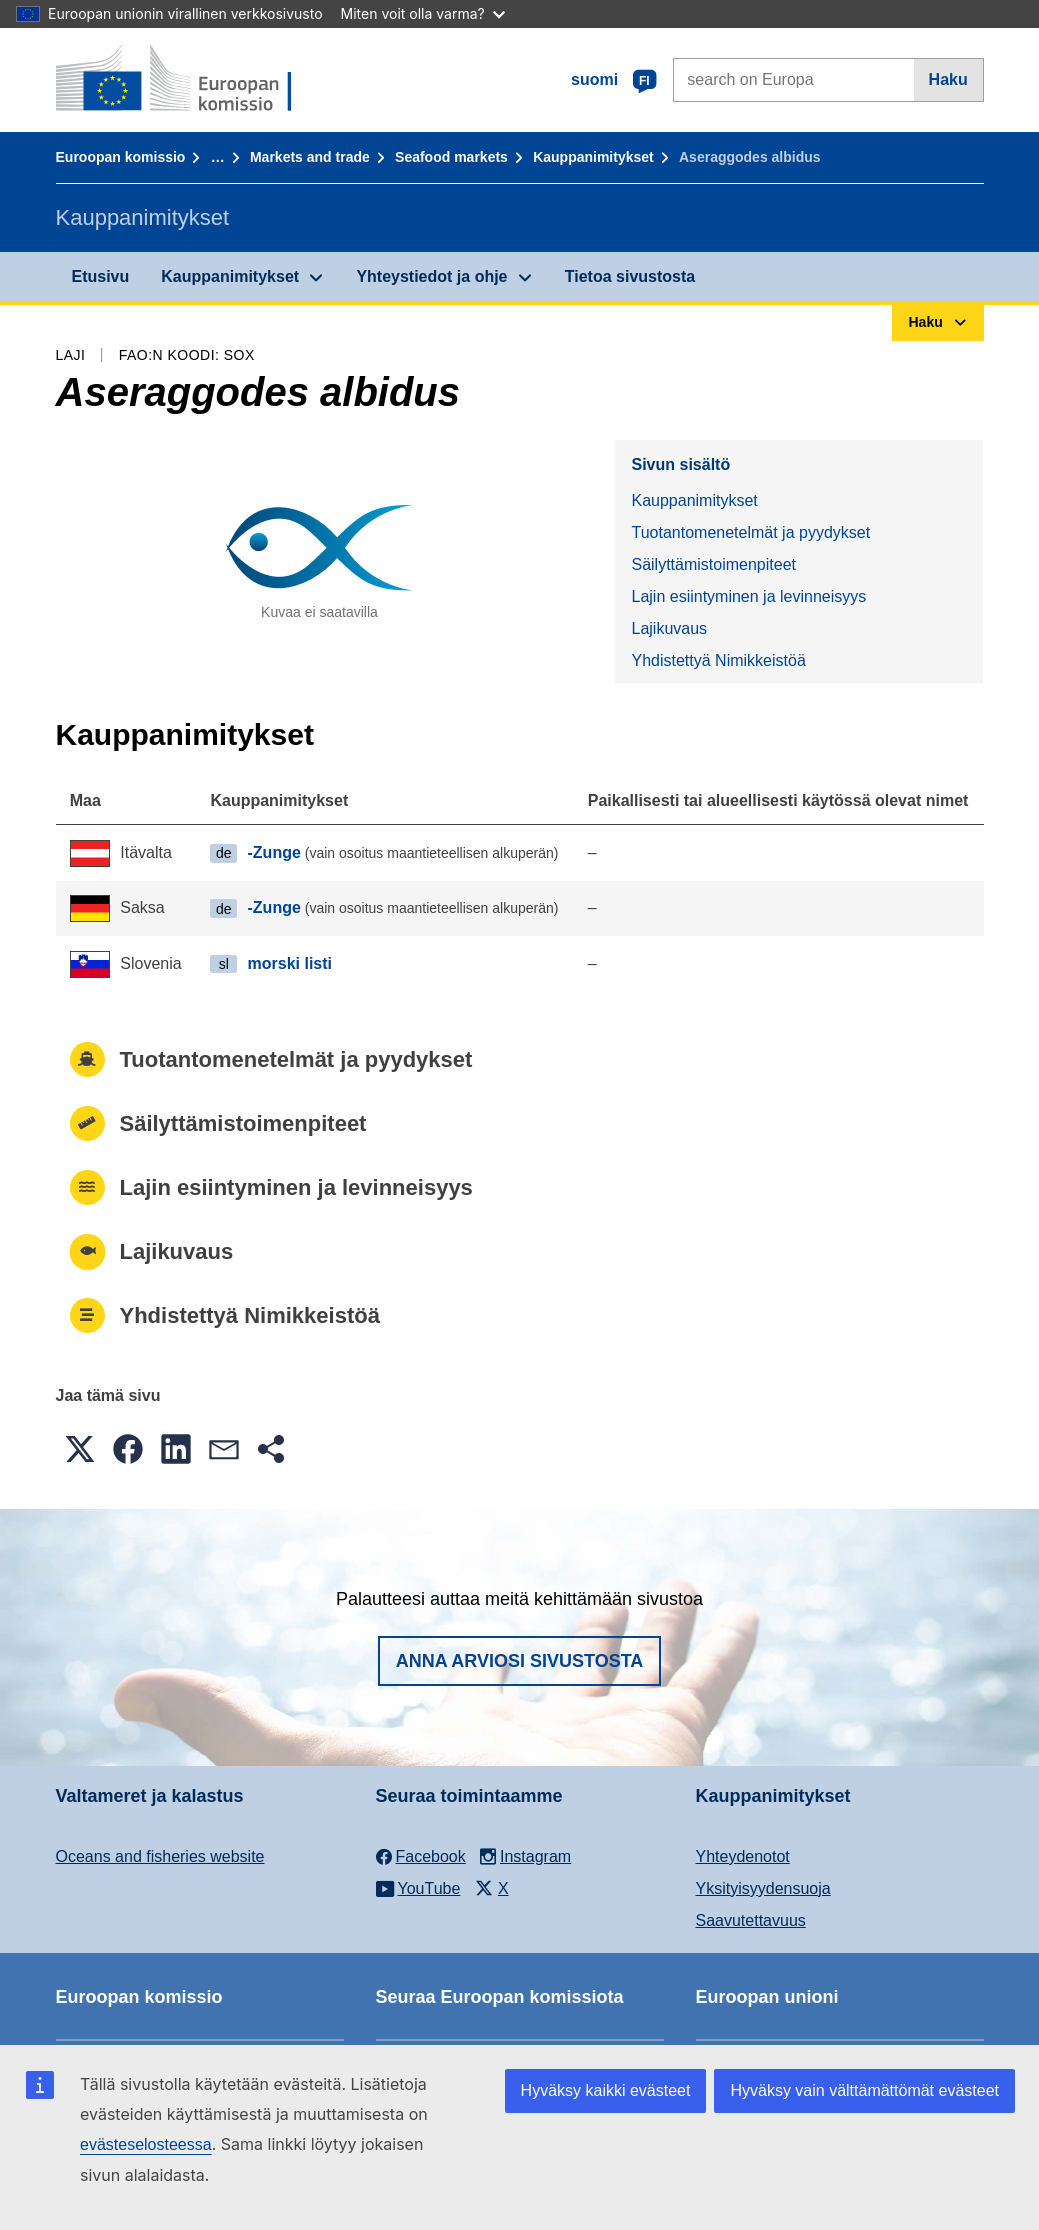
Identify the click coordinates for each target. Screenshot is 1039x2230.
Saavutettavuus (751, 1920)
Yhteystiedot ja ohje (431, 276)
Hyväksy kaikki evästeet (606, 2090)
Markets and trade (310, 157)
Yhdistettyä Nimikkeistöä (718, 660)
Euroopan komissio (121, 157)
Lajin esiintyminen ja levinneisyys (748, 596)
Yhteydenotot (743, 1856)
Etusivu (101, 276)
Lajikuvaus (669, 628)
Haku (948, 79)
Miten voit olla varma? (423, 13)
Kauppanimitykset (593, 157)
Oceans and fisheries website (160, 1856)
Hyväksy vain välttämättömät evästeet (864, 2090)
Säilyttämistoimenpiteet (713, 564)
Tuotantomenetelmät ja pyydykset (750, 532)
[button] (80, 1449)
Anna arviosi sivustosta (520, 1661)
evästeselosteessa (146, 2144)
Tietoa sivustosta (630, 276)
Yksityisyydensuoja (763, 1888)
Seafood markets (451, 157)
